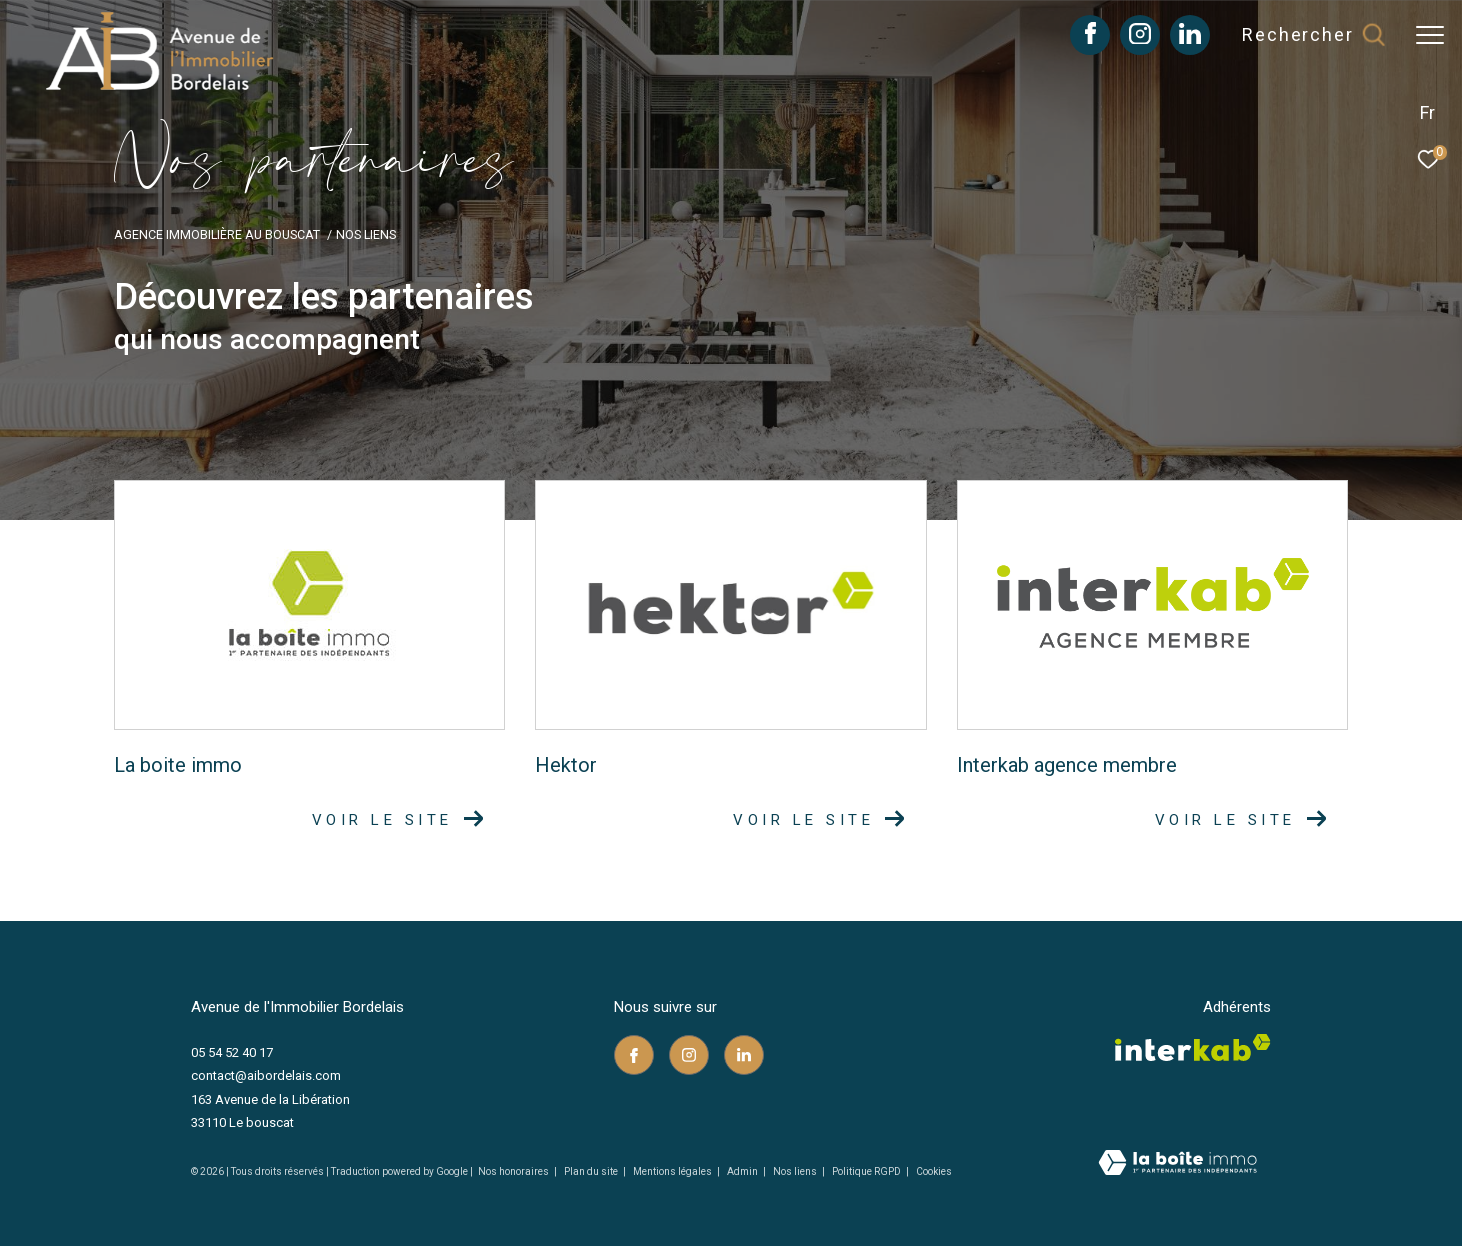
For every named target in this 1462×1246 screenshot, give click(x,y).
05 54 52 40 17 (232, 1052)
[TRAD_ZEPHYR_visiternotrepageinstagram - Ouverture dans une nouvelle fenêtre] (1140, 39)
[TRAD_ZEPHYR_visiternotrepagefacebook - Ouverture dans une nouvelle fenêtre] (1090, 39)
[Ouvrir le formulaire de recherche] (1313, 35)
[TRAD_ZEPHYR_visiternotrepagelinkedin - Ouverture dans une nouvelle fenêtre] (1190, 39)
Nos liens (796, 1171)
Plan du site (592, 1171)
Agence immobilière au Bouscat (217, 234)
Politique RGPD (866, 1171)
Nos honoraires (513, 1171)
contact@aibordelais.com (266, 1075)
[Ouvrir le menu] (1430, 35)
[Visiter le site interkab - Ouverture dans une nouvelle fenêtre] (1193, 1047)
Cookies (934, 1171)
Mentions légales (673, 1171)
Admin (743, 1171)
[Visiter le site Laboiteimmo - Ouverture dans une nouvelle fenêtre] (1177, 1164)
